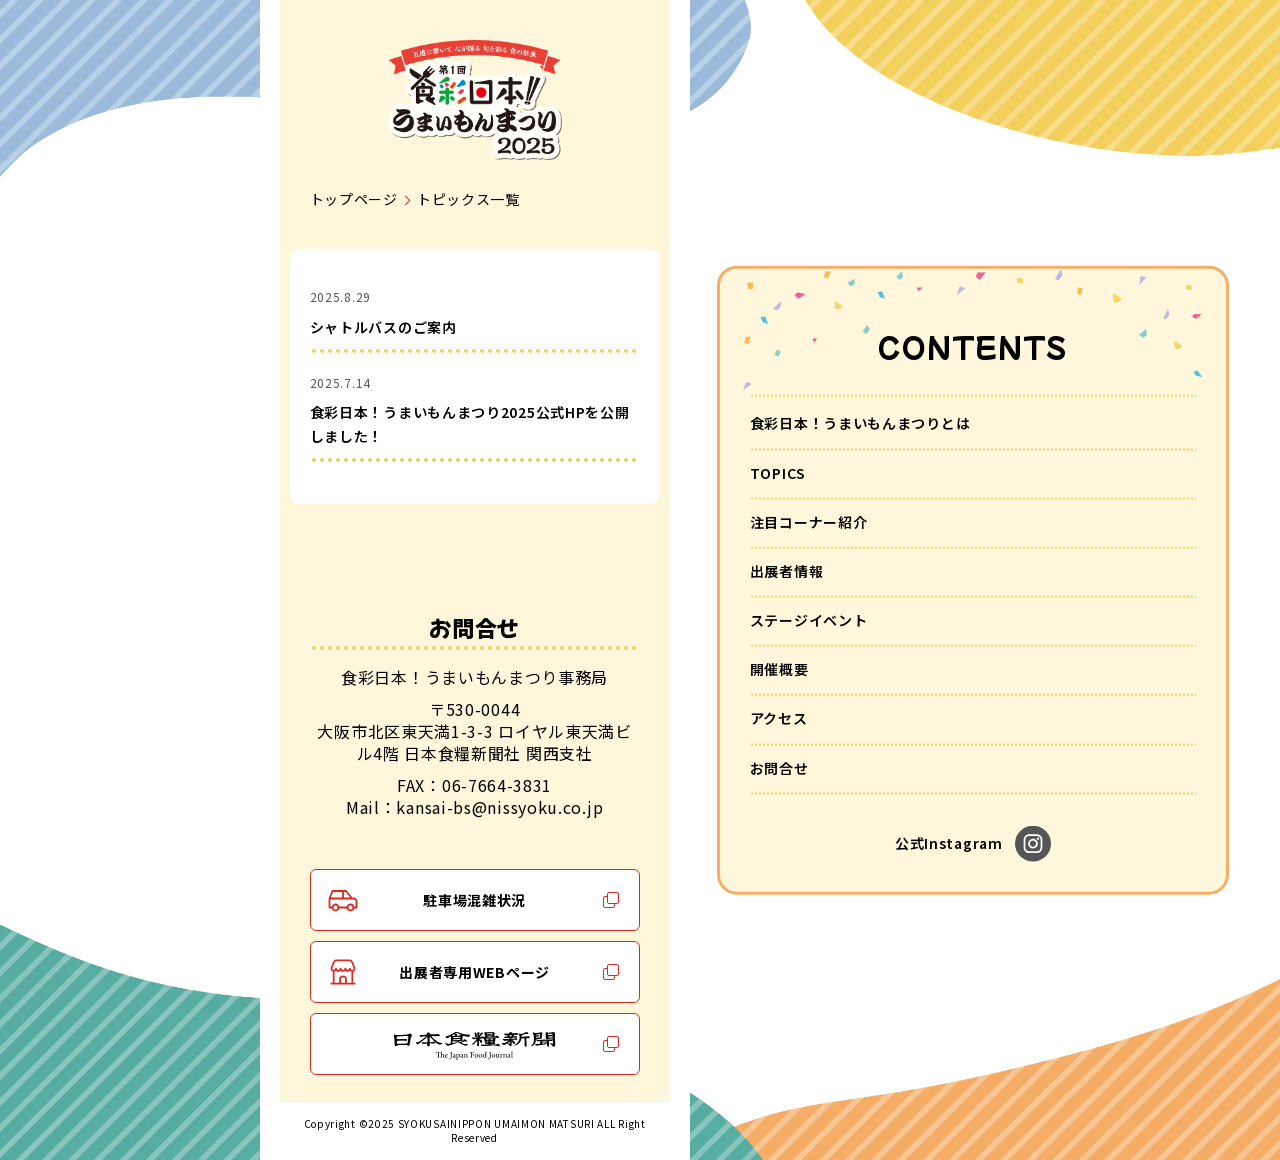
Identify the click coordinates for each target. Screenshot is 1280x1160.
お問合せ (779, 767)
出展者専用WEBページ (474, 972)
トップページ (354, 199)
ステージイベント (809, 620)
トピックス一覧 (468, 199)
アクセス (779, 718)
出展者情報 (787, 571)
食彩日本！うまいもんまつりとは (860, 423)
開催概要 (779, 669)
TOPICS (778, 472)
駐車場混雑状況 (474, 900)
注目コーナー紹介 (809, 521)
